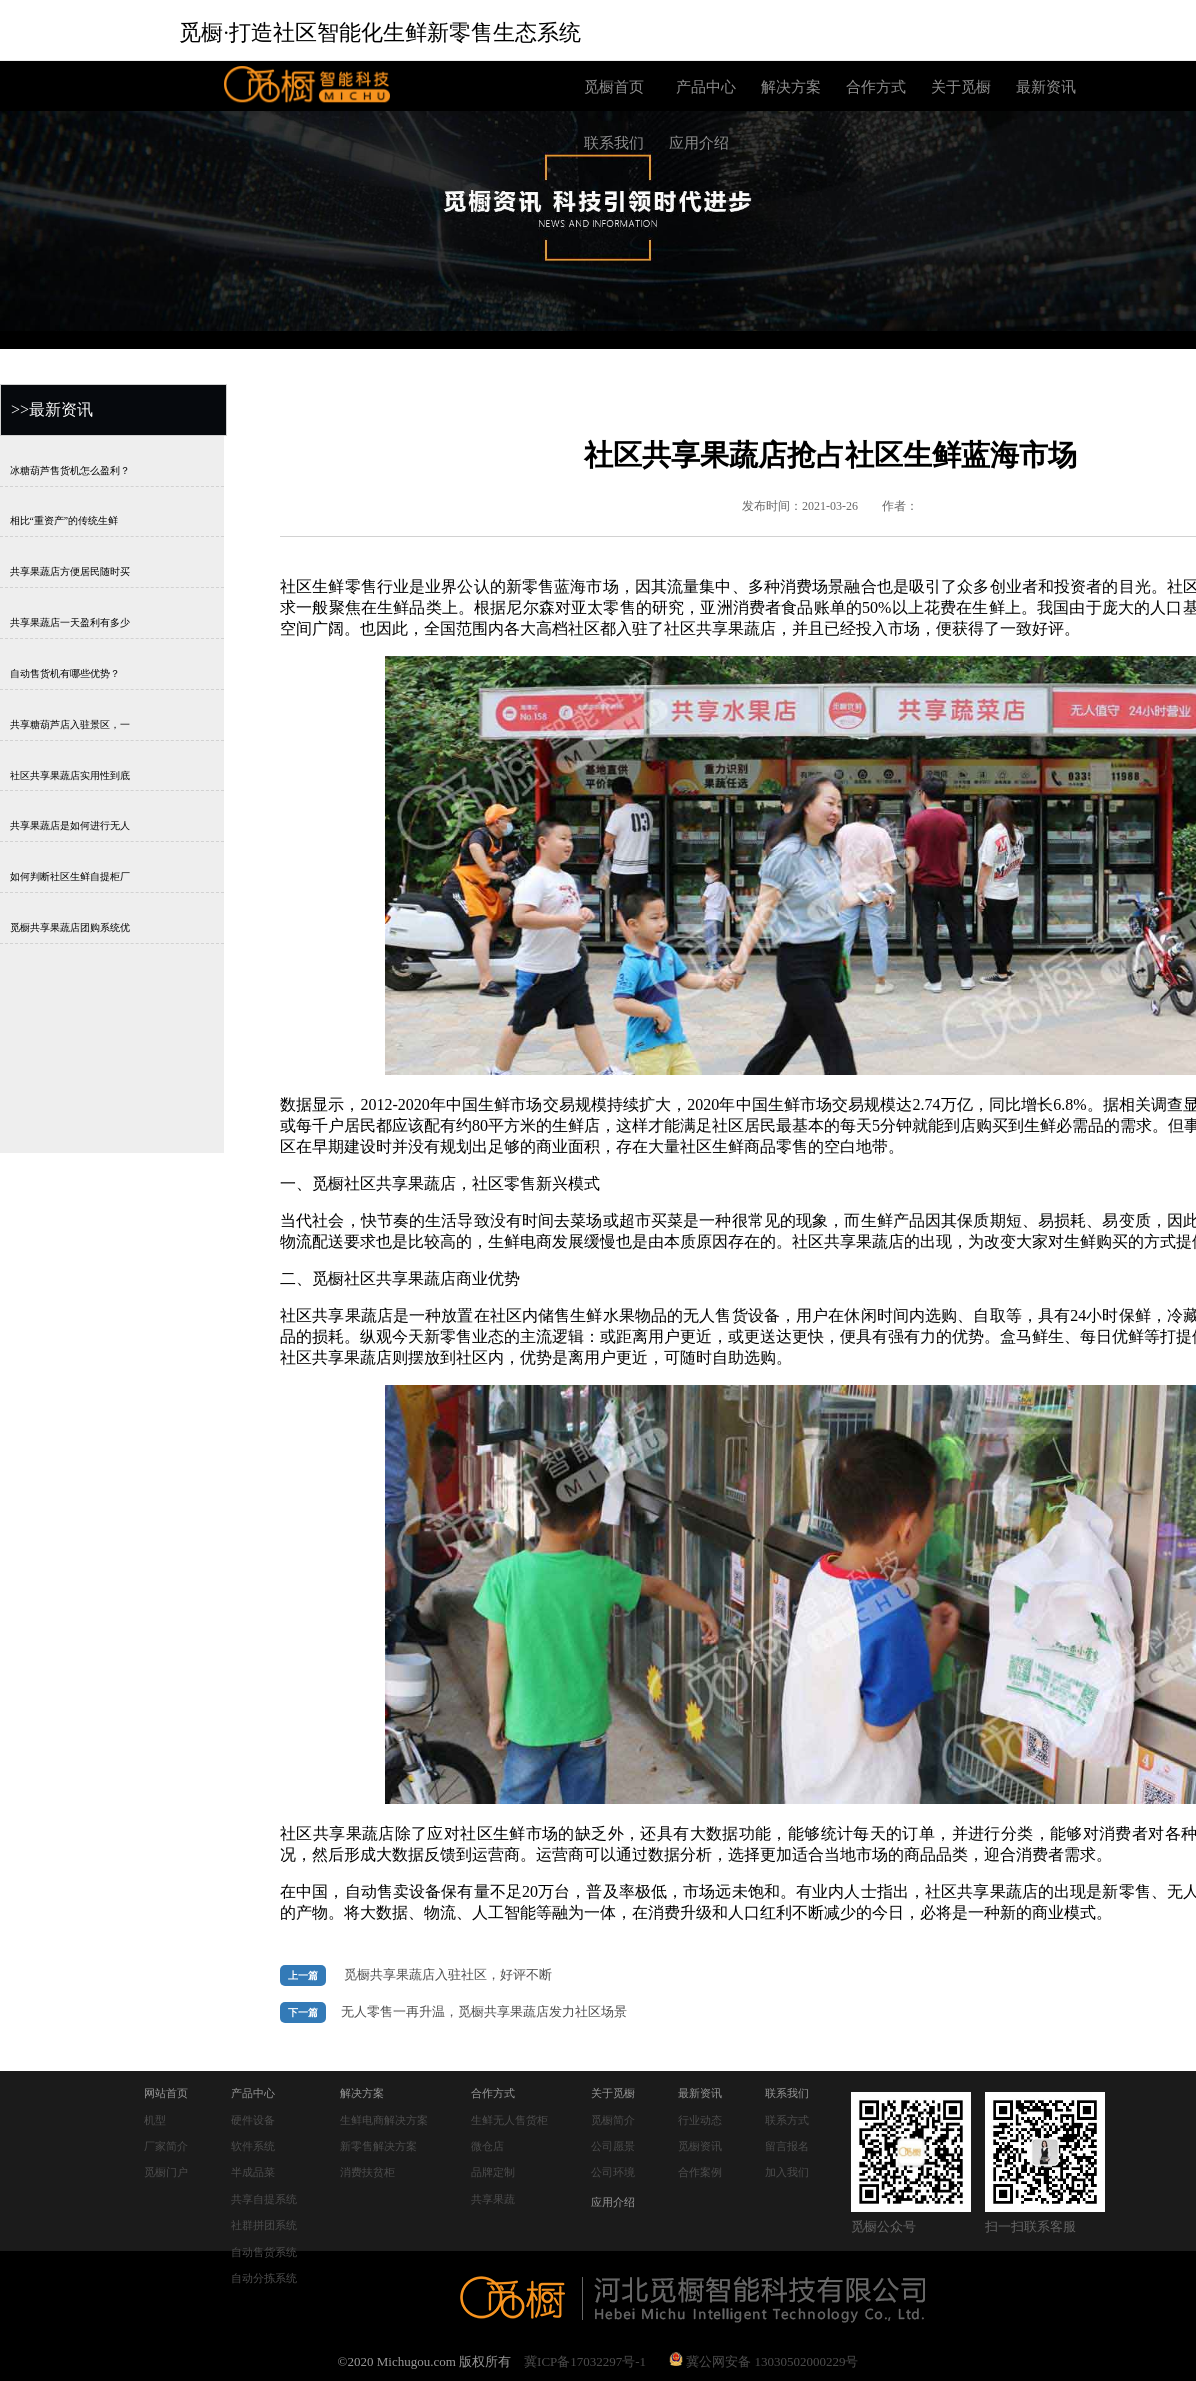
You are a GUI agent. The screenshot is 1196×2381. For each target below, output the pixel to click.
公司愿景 (613, 2146)
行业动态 (700, 2120)
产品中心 (706, 87)
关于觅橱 (961, 87)
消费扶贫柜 (367, 2172)
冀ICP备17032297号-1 (585, 2361)
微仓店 (487, 2146)
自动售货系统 (264, 2252)
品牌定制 (493, 2172)
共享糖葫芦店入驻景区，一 (70, 723)
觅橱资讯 (700, 2146)
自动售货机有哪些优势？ (65, 672)
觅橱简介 (613, 2120)
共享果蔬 (493, 2199)
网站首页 (166, 2093)
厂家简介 (166, 2146)
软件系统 (253, 2146)
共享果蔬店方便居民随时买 (70, 571)
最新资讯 (1046, 87)
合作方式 (876, 87)
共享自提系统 (264, 2199)
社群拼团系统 (264, 2225)
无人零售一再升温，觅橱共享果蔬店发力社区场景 (484, 2012)
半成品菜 (253, 2172)
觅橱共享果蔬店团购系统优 (70, 927)
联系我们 (614, 143)
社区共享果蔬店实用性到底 (70, 774)
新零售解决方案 (378, 2146)
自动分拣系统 (264, 2278)
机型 (155, 2120)
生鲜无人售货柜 (509, 2120)
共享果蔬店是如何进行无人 (70, 825)
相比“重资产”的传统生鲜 (64, 520)
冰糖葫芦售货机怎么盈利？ (70, 469)
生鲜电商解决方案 (384, 2120)
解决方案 (791, 87)
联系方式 (787, 2120)
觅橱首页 (614, 87)
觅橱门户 (166, 2172)
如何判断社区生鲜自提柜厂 (70, 876)
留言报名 (787, 2146)
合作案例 (700, 2172)
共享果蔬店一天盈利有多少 (70, 622)
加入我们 (787, 2172)
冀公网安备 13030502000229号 (764, 2361)
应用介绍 (699, 143)
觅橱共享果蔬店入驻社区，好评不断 (448, 1975)
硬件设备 (253, 2120)
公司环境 (613, 2172)
